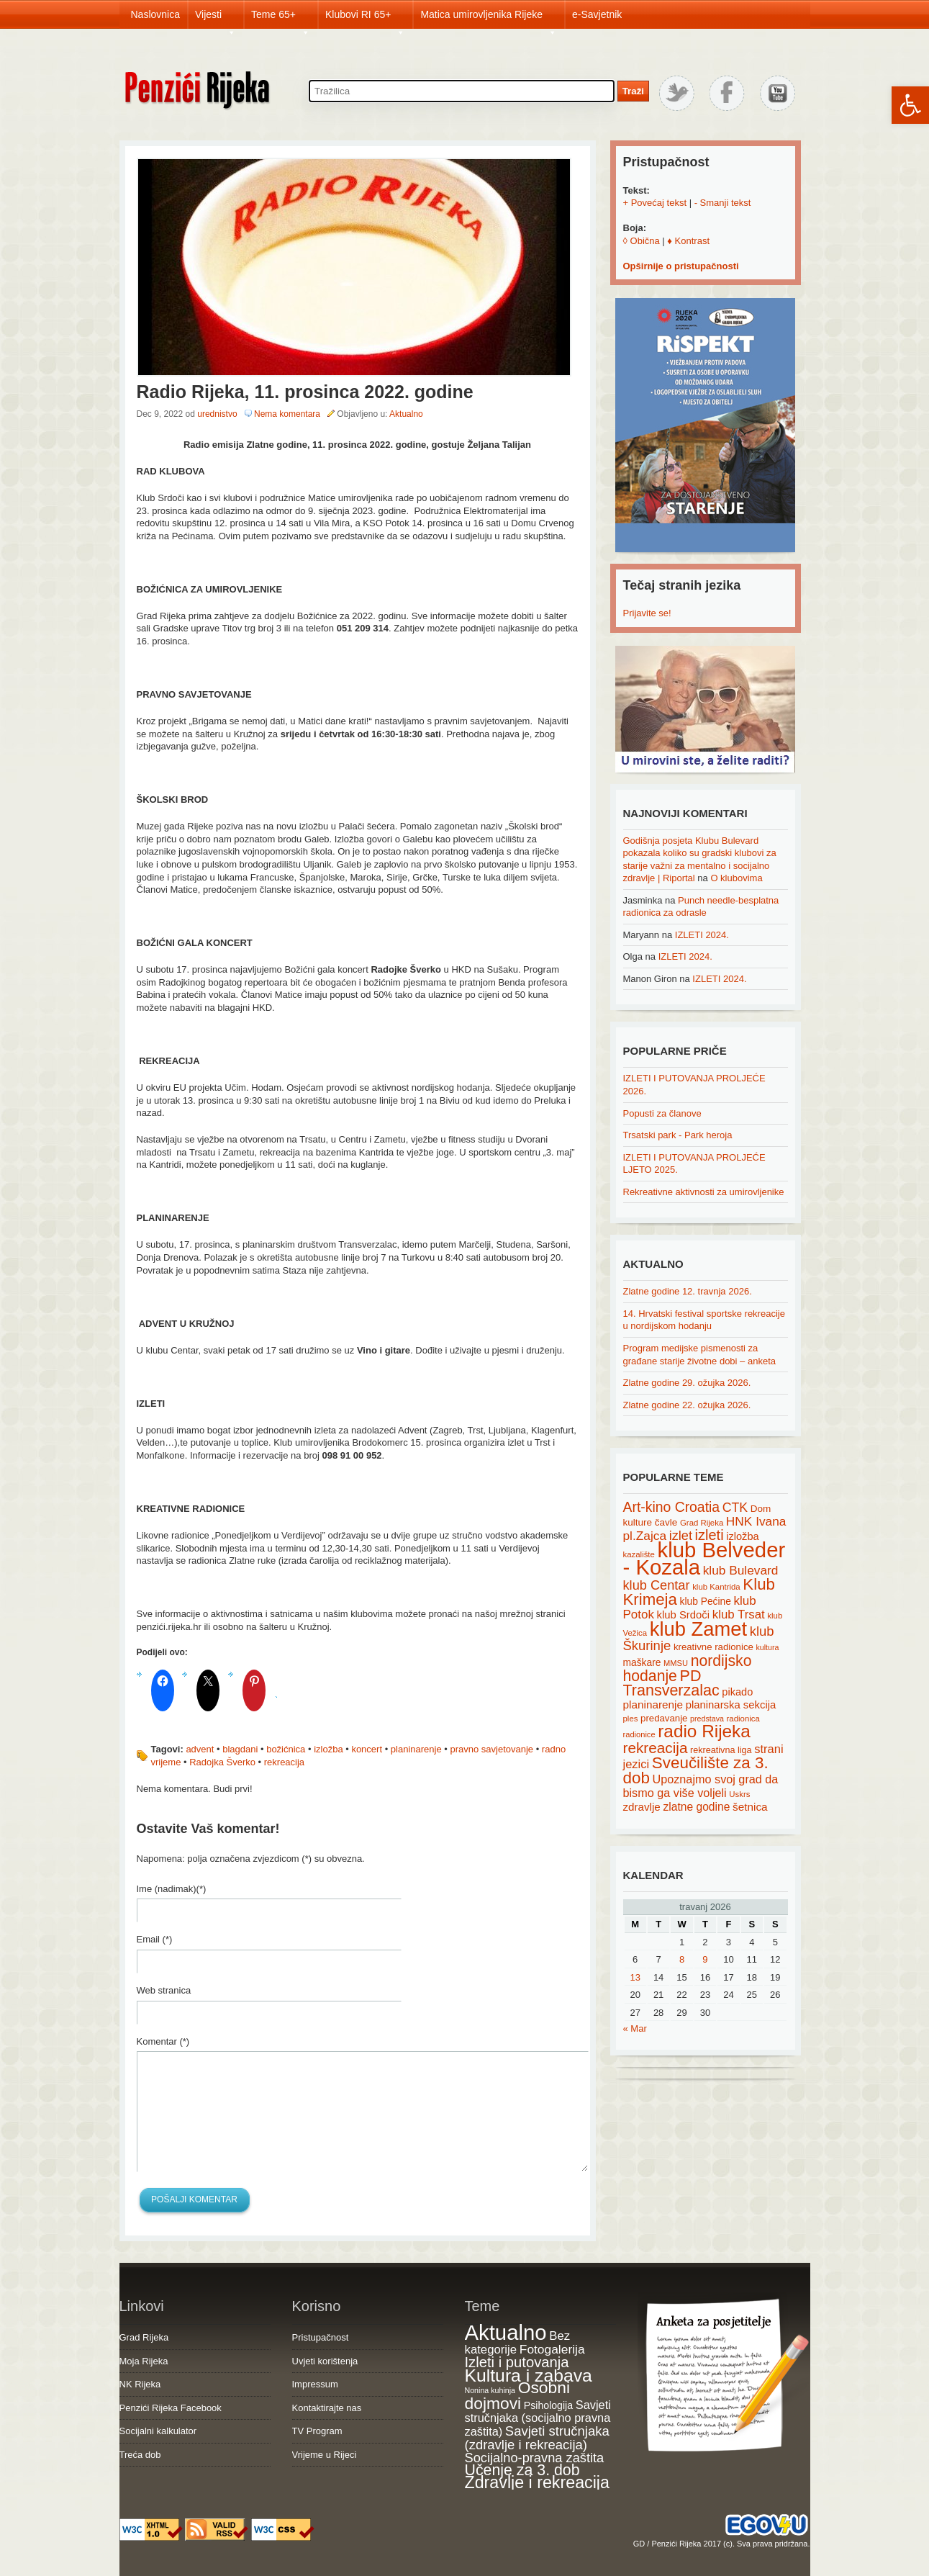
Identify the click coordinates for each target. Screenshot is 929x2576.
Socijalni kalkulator (158, 2431)
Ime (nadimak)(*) (172, 1888)
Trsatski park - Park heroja (678, 1135)
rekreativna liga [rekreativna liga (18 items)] (721, 1750)
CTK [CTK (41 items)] (735, 1507)
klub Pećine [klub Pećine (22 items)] (705, 1601)
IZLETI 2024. (702, 934)
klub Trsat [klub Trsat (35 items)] (738, 1614)
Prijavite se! (647, 613)
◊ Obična (641, 240)
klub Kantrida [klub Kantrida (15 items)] (716, 1586)
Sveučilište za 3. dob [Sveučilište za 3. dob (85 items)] (696, 1770)
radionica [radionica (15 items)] (743, 1718)
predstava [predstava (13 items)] (707, 1718)
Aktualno (406, 414)
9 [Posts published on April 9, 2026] (704, 1959)
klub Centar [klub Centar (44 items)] (656, 1585)
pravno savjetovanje (491, 1749)
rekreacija (284, 1762)
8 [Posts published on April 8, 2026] (681, 1959)
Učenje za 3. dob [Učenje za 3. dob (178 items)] (522, 2470)
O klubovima (736, 878)
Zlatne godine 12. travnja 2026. (687, 1291)
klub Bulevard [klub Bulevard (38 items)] (741, 1570)
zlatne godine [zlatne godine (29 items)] (696, 1807)
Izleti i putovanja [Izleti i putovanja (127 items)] (517, 2362)
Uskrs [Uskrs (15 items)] (739, 1794)
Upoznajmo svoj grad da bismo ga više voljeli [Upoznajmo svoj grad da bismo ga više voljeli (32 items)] (701, 1786)
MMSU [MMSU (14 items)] (675, 1663)
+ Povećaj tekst (655, 202)
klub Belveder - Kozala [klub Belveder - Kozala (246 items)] (704, 1559)
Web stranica (164, 1990)
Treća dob (140, 2454)
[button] (910, 105)
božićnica (285, 1749)
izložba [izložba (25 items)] (742, 1536)
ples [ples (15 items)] (630, 1718)
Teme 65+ (280, 19)
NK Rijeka (140, 2384)
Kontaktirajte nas (327, 2407)
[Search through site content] (462, 91)
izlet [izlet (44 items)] (680, 1535)
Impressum (315, 2384)
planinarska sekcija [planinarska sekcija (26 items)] (731, 1705)
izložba (328, 1749)
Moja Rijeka (143, 2361)
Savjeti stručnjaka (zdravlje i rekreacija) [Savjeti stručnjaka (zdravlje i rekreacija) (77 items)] (537, 2438)
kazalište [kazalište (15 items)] (639, 1554)
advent (200, 1749)
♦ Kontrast (688, 240)
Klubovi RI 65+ (365, 19)
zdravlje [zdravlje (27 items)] (642, 1807)
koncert (366, 1749)
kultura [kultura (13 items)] (767, 1647)
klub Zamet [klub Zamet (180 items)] (698, 1629)
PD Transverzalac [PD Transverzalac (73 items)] (671, 1683)
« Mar (635, 2028)
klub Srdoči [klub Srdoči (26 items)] (683, 1615)
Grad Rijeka (144, 2337)
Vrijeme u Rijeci (324, 2454)
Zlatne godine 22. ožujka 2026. (687, 1405)
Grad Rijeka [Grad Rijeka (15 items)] (701, 1522)
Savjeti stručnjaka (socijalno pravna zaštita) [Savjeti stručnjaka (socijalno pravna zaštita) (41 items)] (538, 2418)
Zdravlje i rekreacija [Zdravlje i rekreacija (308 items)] (537, 2482)
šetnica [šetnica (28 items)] (750, 1807)
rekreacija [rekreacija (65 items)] (655, 1747)
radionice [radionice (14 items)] (639, 1734)
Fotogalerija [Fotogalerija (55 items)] (552, 2349)
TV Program (317, 2431)
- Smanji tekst (722, 202)
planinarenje (416, 1749)
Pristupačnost (320, 2337)
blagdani (240, 1749)
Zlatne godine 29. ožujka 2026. (687, 1382)
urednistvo (217, 414)
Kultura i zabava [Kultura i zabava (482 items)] (528, 2375)
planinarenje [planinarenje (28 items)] (653, 1704)
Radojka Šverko (222, 1762)
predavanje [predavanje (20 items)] (663, 1718)
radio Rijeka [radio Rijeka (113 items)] (704, 1731)
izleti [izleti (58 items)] (709, 1535)
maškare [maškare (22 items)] (642, 1662)
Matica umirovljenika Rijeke (488, 19)
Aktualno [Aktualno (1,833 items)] (506, 2332)
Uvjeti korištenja (325, 2361)
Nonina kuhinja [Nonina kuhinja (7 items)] (490, 2390)
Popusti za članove (662, 1113)
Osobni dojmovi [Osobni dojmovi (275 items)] (517, 2395)
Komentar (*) (163, 2041)
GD (639, 2543)
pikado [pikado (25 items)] (737, 1692)
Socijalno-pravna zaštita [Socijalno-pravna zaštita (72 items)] (534, 2457)
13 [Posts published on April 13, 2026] (635, 1977)
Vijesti (215, 19)
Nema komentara (287, 414)
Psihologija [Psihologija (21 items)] (548, 2405)
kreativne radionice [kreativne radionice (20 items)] (713, 1646)
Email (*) (155, 1939)
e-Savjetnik (597, 14)
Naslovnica (155, 14)
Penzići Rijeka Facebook (170, 2407)
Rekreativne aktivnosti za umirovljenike (703, 1191)
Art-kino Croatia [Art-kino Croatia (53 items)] (671, 1507)
